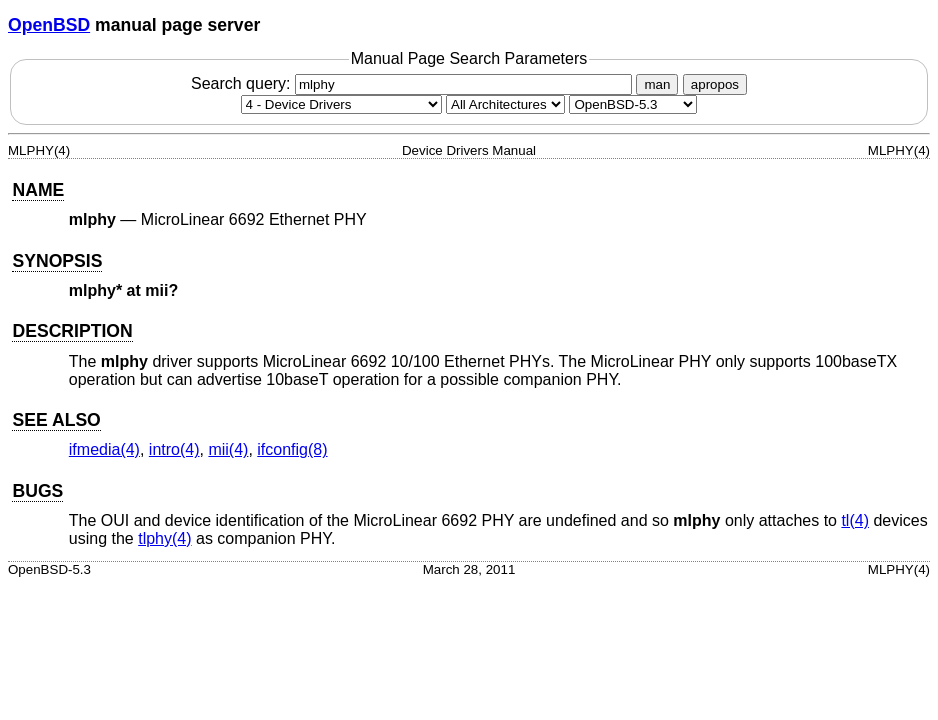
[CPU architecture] (505, 104)
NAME (38, 190)
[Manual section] (341, 104)
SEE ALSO (56, 420)
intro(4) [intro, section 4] (174, 449)
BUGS (37, 491)
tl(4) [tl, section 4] (855, 520)
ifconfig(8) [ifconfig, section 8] (292, 449)
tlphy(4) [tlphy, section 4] (164, 538)
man (657, 84)
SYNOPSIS (57, 261)
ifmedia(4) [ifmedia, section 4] (104, 449)
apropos (715, 84)
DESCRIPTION (72, 331)
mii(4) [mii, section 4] (228, 449)
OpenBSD (49, 25)
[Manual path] (633, 104)
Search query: (414, 83)
